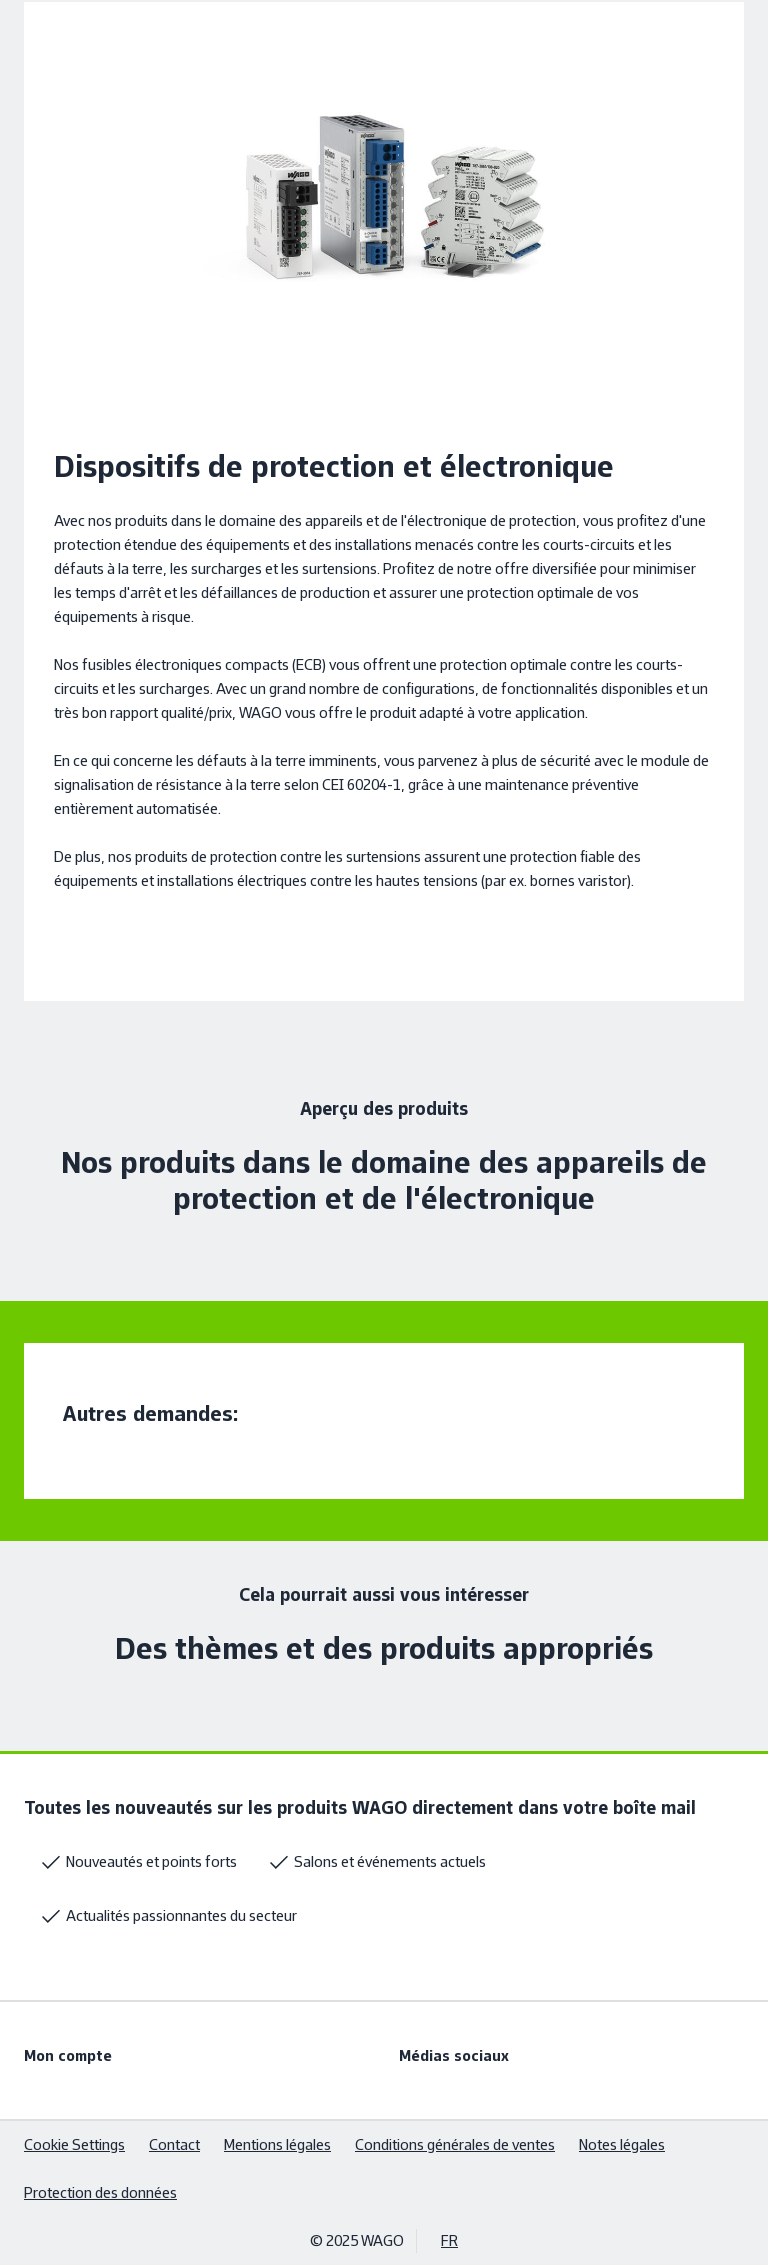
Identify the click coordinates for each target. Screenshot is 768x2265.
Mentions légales (277, 2144)
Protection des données (100, 2192)
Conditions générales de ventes (455, 2144)
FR (449, 2240)
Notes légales (622, 2144)
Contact (174, 2144)
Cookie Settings (74, 2144)
